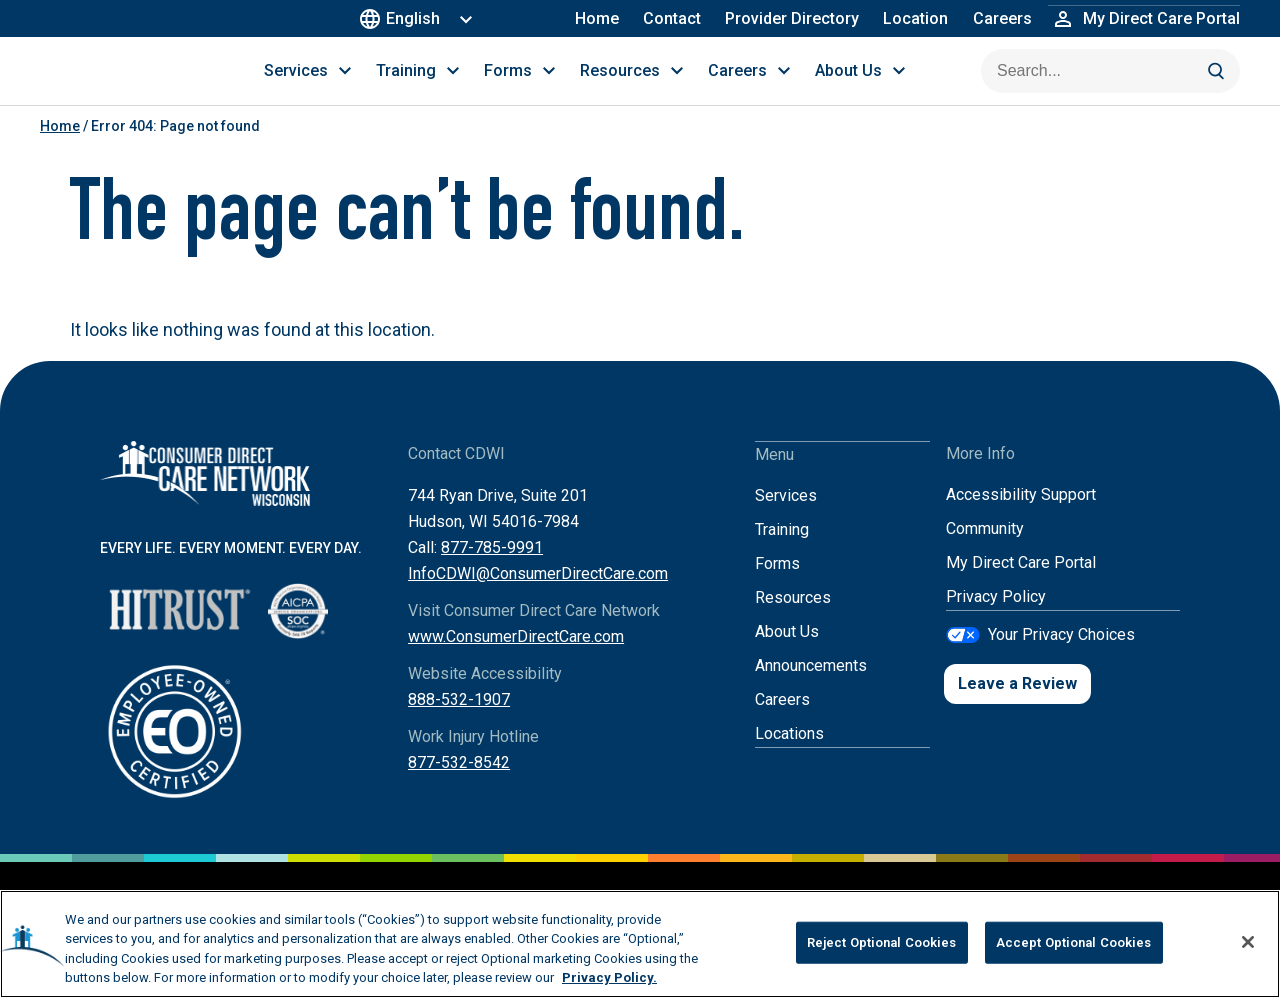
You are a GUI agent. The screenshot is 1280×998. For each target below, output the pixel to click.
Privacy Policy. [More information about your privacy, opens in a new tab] (609, 977)
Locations (789, 755)
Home (598, 18)
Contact (673, 18)
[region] (640, 944)
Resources (793, 619)
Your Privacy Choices (1061, 656)
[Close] (1248, 942)
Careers (1002, 18)
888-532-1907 (459, 722)
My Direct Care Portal (1021, 585)
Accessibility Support (1021, 517)
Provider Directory (793, 18)
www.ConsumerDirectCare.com (516, 659)
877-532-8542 (459, 785)
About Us (787, 653)
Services (786, 517)
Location (916, 18)
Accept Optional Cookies (1074, 942)
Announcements (811, 687)
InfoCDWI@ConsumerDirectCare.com (538, 596)
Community (985, 551)
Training (782, 551)
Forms (777, 585)
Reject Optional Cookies (882, 942)
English (404, 18)
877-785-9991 (492, 570)
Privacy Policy (996, 619)
